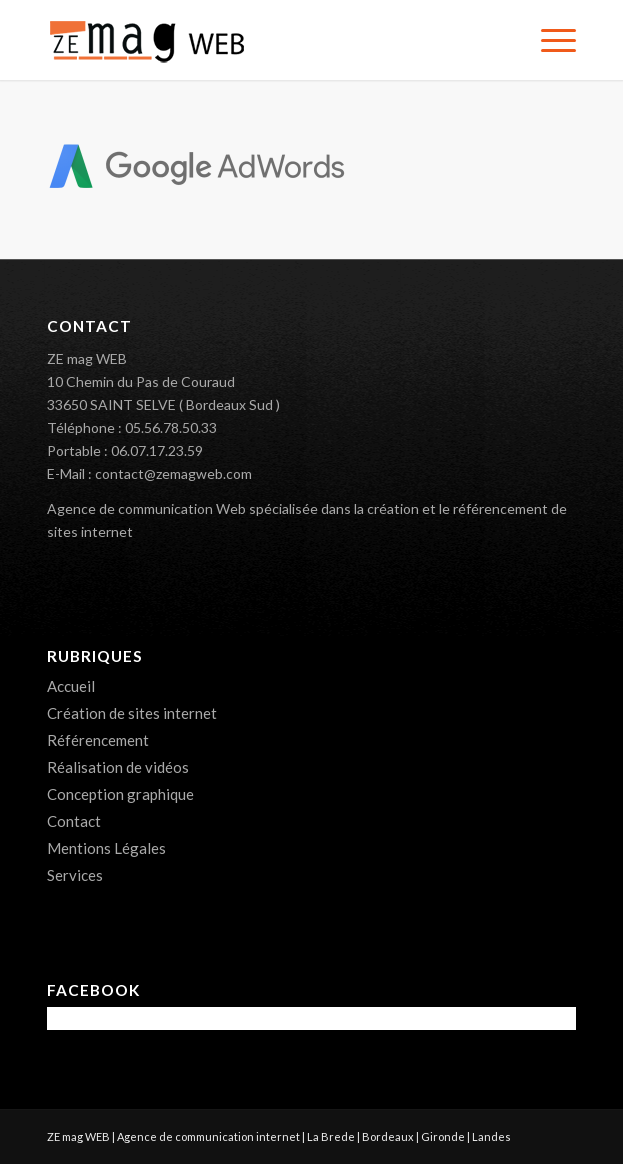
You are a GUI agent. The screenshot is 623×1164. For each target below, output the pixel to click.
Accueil (71, 686)
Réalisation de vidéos (118, 767)
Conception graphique (120, 794)
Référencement (98, 740)
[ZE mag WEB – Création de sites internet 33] (259, 40)
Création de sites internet (132, 713)
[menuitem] (548, 40)
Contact (74, 821)
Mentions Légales (106, 848)
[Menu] (548, 40)
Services (75, 875)
